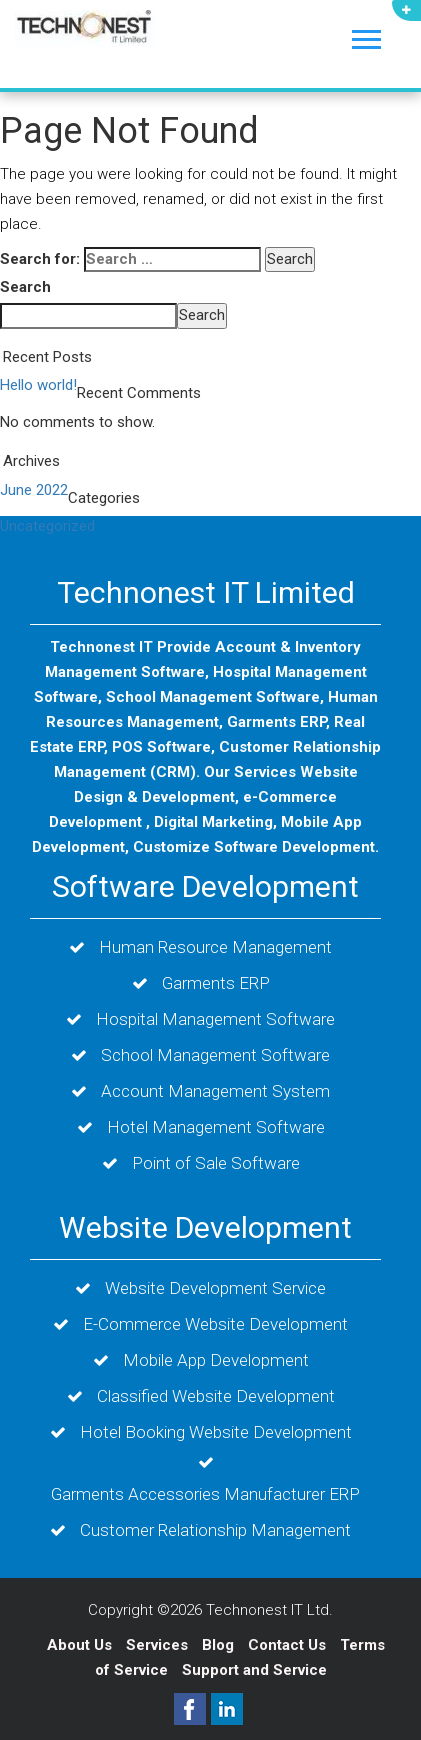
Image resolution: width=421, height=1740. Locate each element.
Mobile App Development (216, 1360)
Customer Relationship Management (215, 1530)
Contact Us (289, 1645)
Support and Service (254, 1670)
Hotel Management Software (216, 1127)
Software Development (205, 886)
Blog (220, 1645)
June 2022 (34, 490)
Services (159, 1645)
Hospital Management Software (215, 1019)
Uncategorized (47, 526)
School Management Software (215, 1055)
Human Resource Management (215, 947)
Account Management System (215, 1091)
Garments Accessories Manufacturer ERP (205, 1494)
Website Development (205, 1227)
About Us (79, 1645)
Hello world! (38, 385)
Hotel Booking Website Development (216, 1432)
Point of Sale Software (216, 1163)
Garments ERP (216, 983)
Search (25, 287)
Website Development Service (215, 1288)
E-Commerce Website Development (215, 1324)
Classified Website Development (216, 1396)
